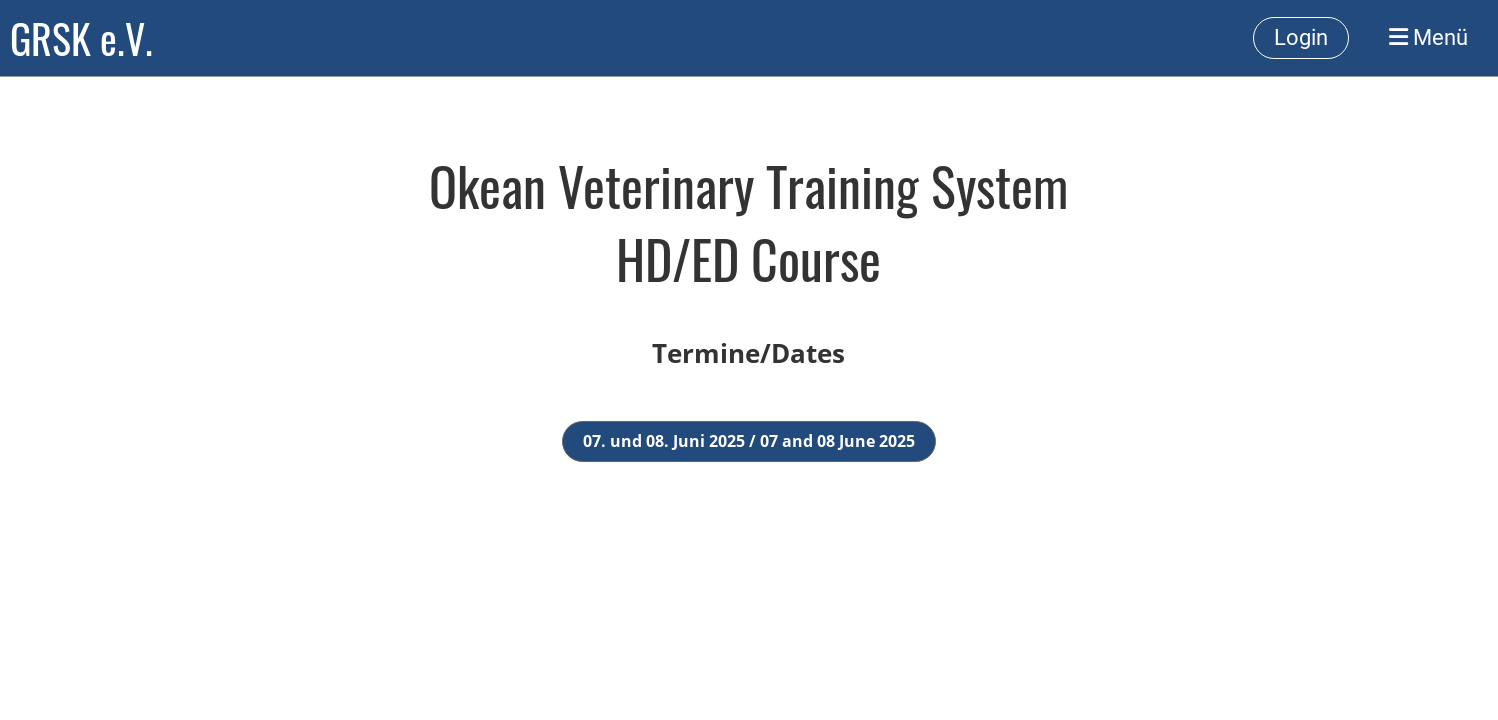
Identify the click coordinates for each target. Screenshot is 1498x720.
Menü (1428, 37)
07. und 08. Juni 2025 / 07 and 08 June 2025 (749, 441)
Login (1301, 37)
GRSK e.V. (81, 38)
